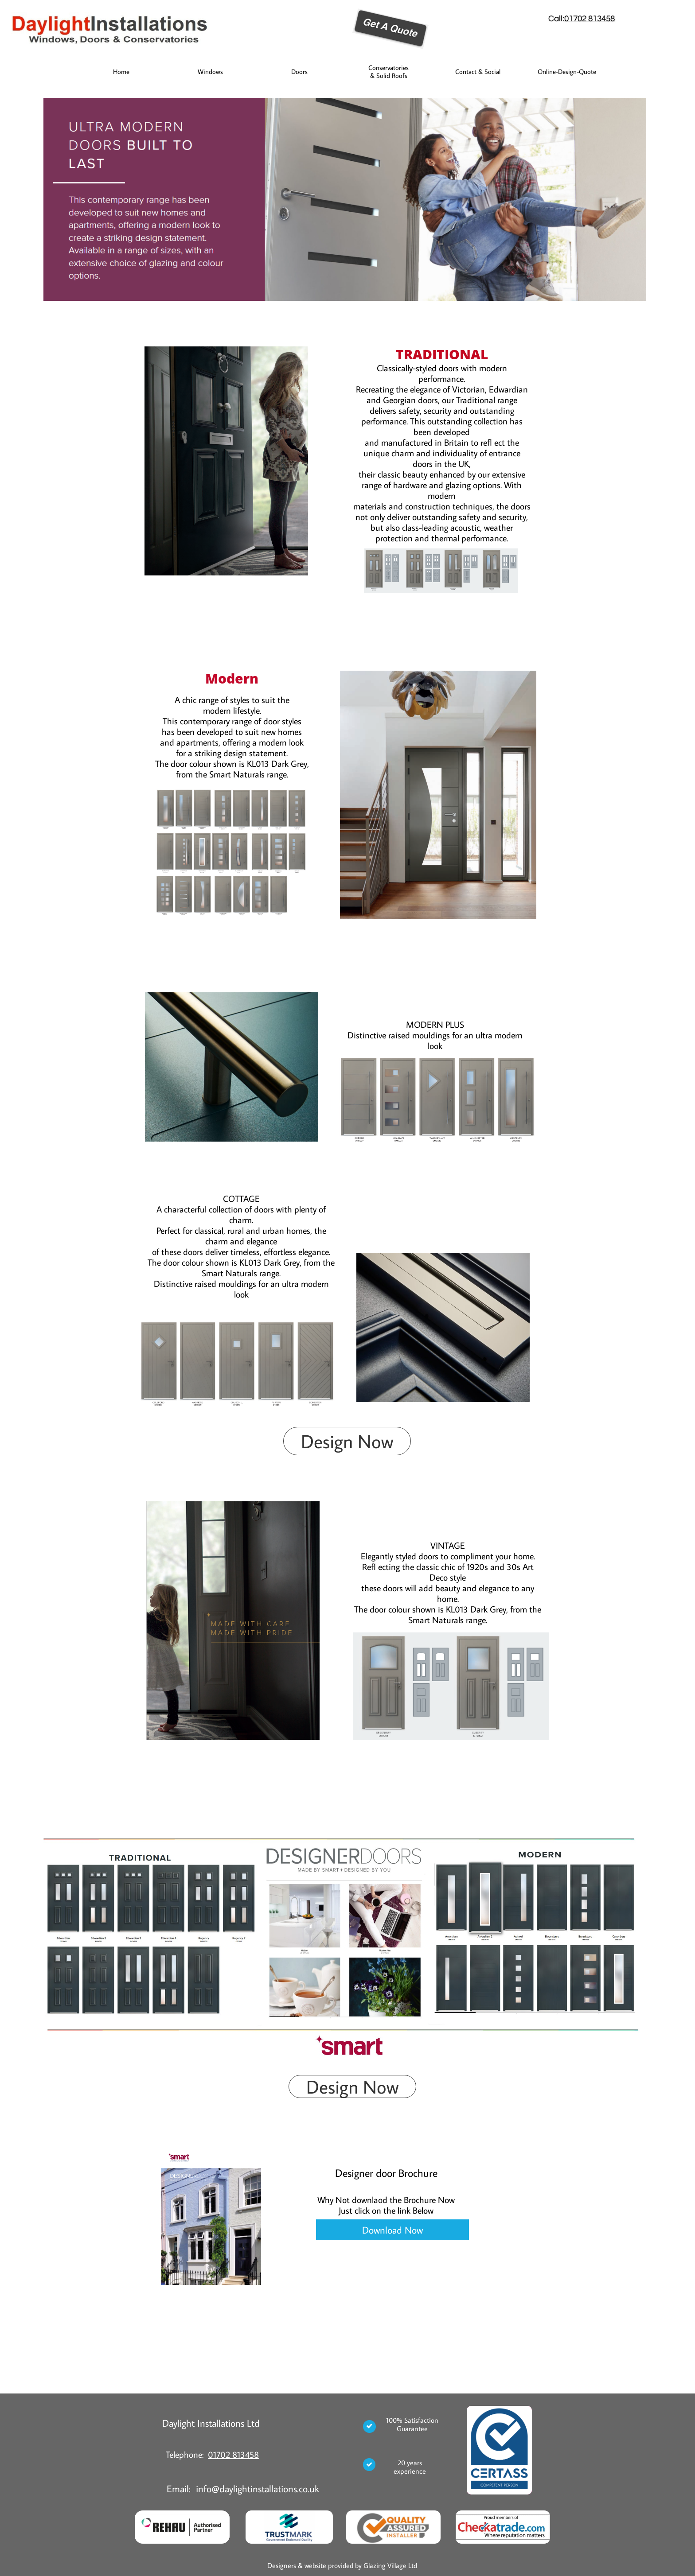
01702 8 (578, 18)
